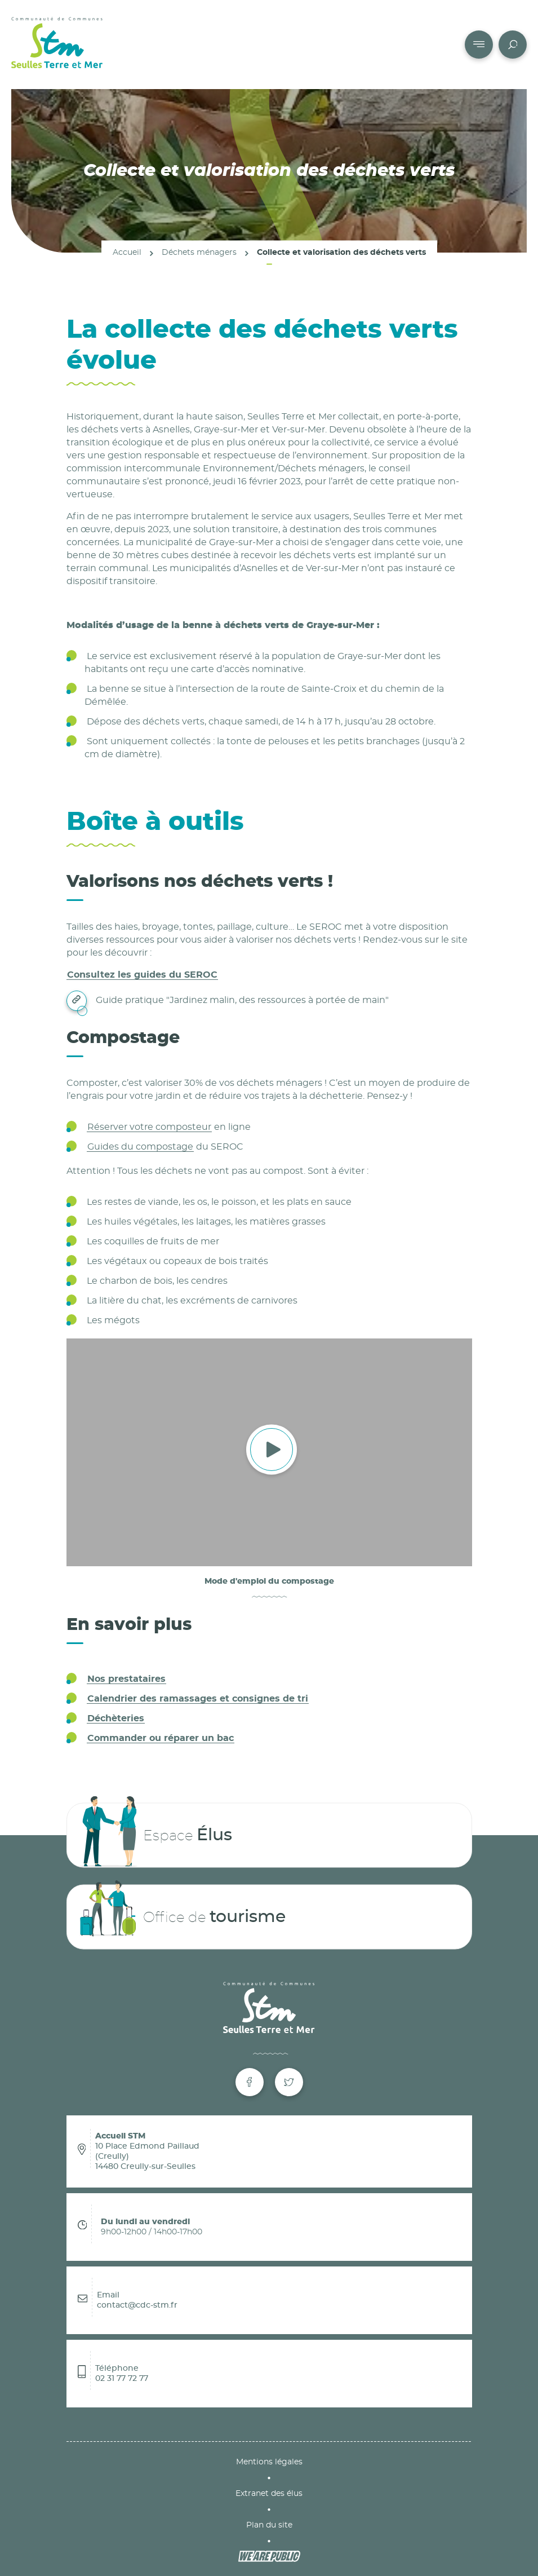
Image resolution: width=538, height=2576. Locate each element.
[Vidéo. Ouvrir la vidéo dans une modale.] (269, 1452)
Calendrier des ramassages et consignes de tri (197, 1698)
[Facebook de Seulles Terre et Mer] (249, 2082)
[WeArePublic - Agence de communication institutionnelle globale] (269, 2556)
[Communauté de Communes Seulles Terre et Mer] (57, 44)
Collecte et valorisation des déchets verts (341, 252)
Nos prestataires (126, 1679)
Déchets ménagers (199, 252)
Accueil (127, 252)
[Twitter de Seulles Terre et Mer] (289, 2082)
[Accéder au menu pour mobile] (479, 44)
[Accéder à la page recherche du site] (513, 44)
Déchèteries (115, 1718)
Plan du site (269, 2525)
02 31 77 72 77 (121, 2379)
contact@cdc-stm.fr (137, 2305)
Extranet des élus (269, 2494)
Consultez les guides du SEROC (142, 974)
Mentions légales (269, 2462)
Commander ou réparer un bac (160, 1738)
